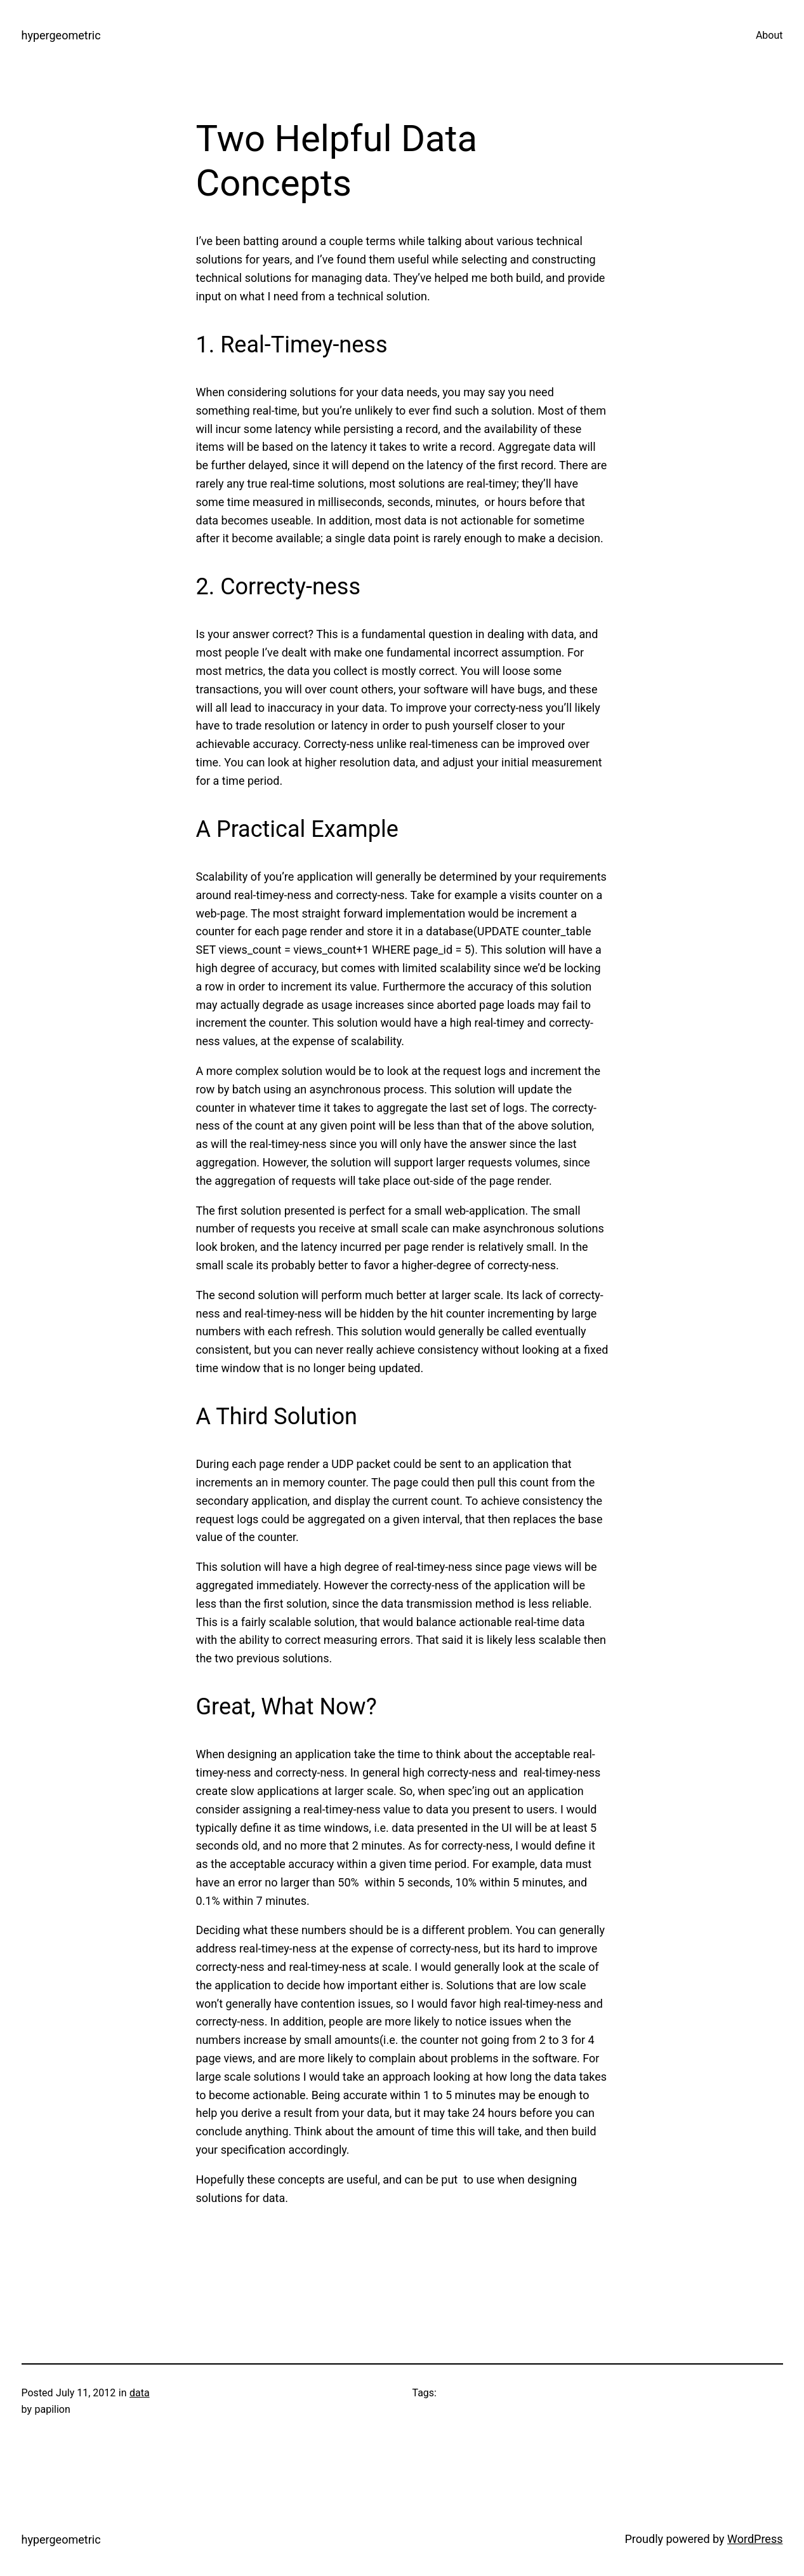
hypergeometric (61, 35)
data (139, 2393)
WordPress (754, 2539)
